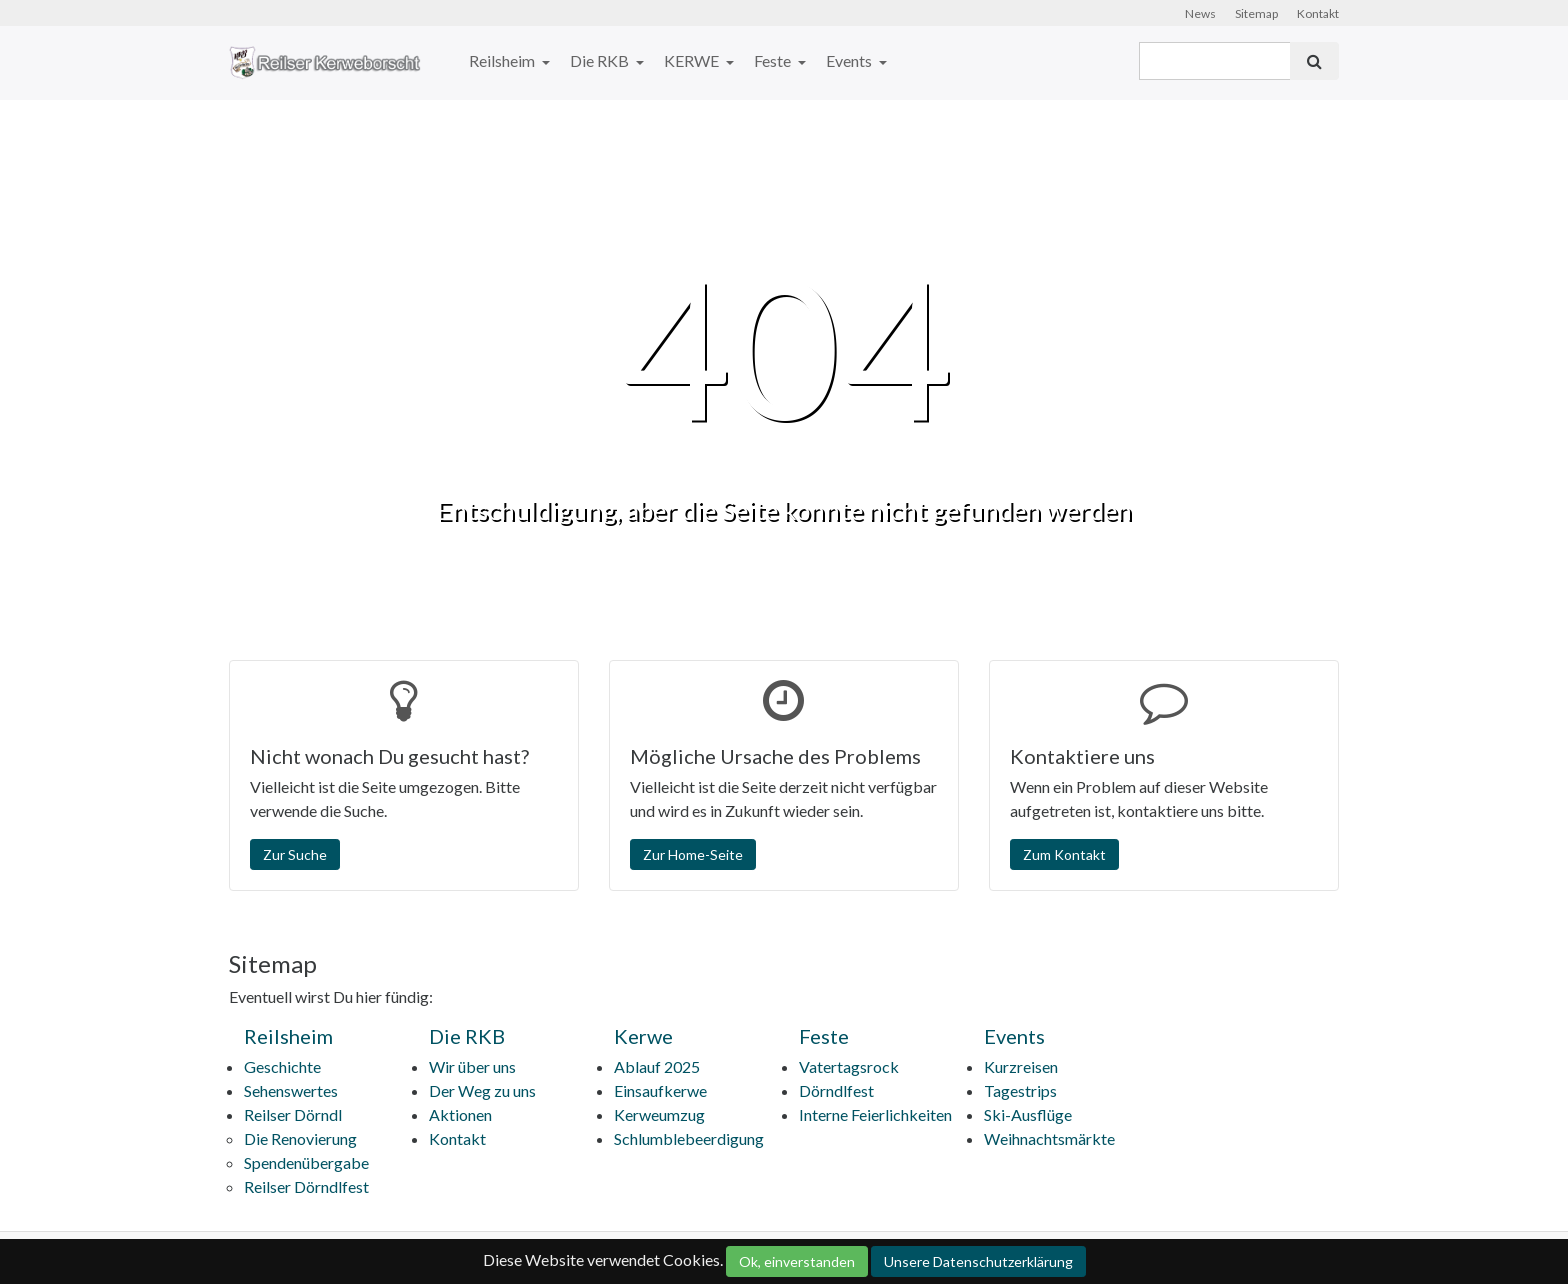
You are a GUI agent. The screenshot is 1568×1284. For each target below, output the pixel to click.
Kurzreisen (1021, 1066)
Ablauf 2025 (657, 1066)
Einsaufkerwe (660, 1090)
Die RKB (601, 60)
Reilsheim (503, 60)
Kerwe (643, 1036)
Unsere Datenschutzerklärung (978, 1261)
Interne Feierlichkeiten (875, 1114)
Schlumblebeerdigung (689, 1138)
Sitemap (1256, 13)
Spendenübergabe (306, 1162)
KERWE (693, 60)
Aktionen (460, 1114)
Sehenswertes (291, 1090)
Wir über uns (472, 1066)
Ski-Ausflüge (1028, 1114)
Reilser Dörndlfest (306, 1186)
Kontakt (1318, 13)
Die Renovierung (300, 1138)
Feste (774, 60)
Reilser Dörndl (293, 1114)
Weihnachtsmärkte (1049, 1138)
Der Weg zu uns (482, 1090)
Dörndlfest (836, 1090)
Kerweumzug (659, 1114)
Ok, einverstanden (797, 1261)
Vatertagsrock (849, 1066)
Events (850, 60)
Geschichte (282, 1066)
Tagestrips (1020, 1090)
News (1200, 13)
